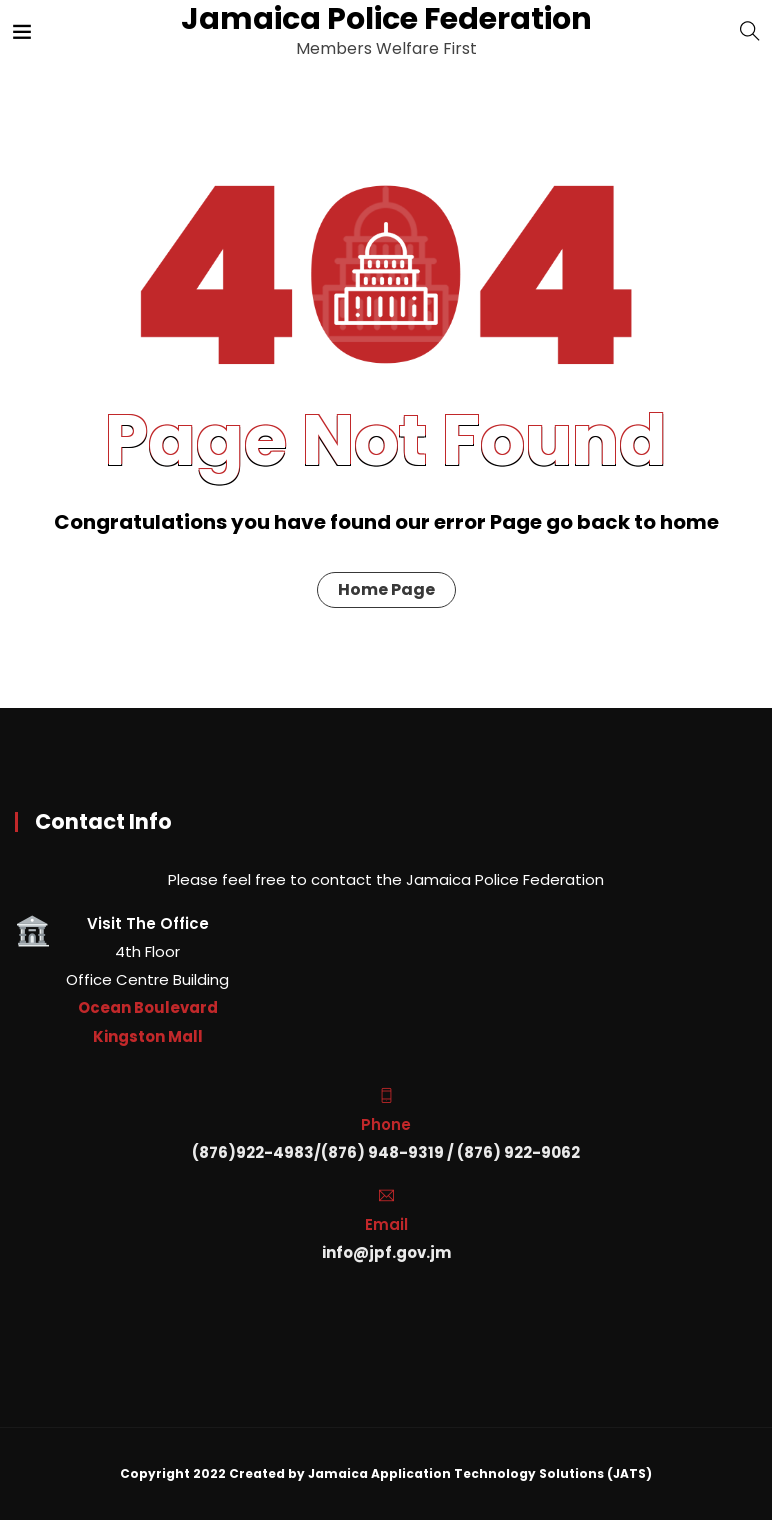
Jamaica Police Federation (384, 19)
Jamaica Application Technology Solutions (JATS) (480, 1473)
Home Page (386, 589)
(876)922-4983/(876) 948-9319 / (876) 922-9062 (386, 1152)
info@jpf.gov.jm (386, 1252)
